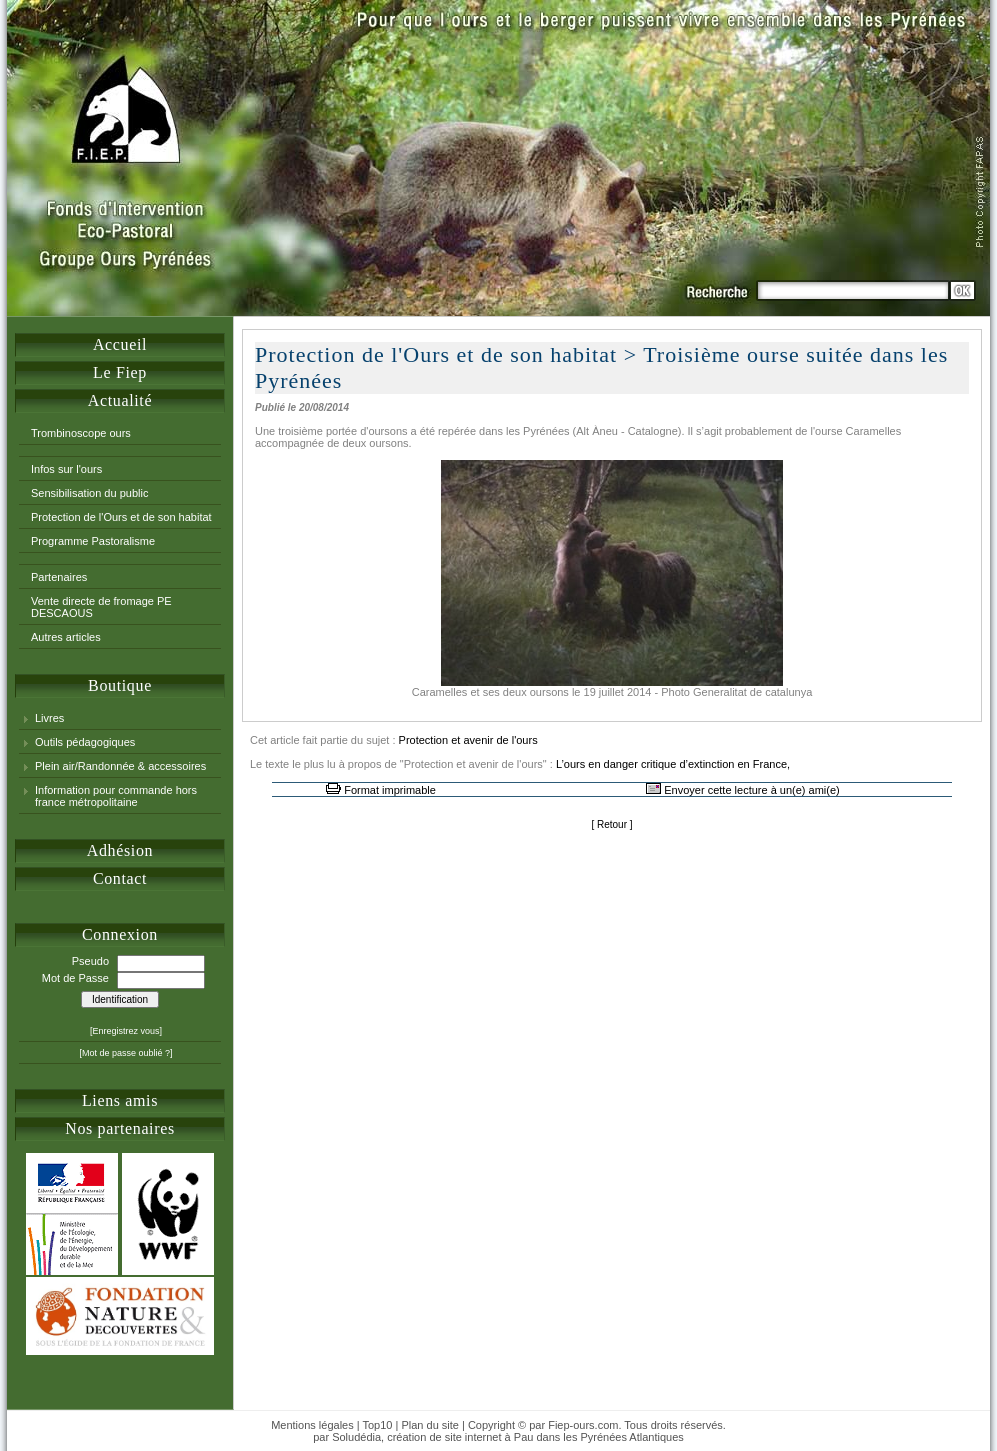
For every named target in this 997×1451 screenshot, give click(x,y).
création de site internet (444, 1437)
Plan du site (429, 1425)
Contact (120, 878)
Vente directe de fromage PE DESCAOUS (101, 607)
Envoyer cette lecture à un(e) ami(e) (751, 790)
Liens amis (120, 1100)
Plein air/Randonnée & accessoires (120, 766)
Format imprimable (390, 790)
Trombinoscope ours (81, 433)
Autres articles (66, 637)
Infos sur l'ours (66, 469)
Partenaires (59, 577)
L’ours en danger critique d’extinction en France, (673, 764)
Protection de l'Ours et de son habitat (121, 517)
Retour (612, 824)
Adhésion (120, 850)
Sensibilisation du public (89, 493)
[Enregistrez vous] (126, 1031)
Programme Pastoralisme (93, 541)
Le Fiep (120, 372)
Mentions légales (312, 1425)
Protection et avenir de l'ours (468, 740)
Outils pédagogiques (85, 742)
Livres (49, 718)
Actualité (120, 400)
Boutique (120, 685)
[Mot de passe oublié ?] (125, 1053)
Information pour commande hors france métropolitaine (116, 796)
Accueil (120, 344)
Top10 (377, 1425)
